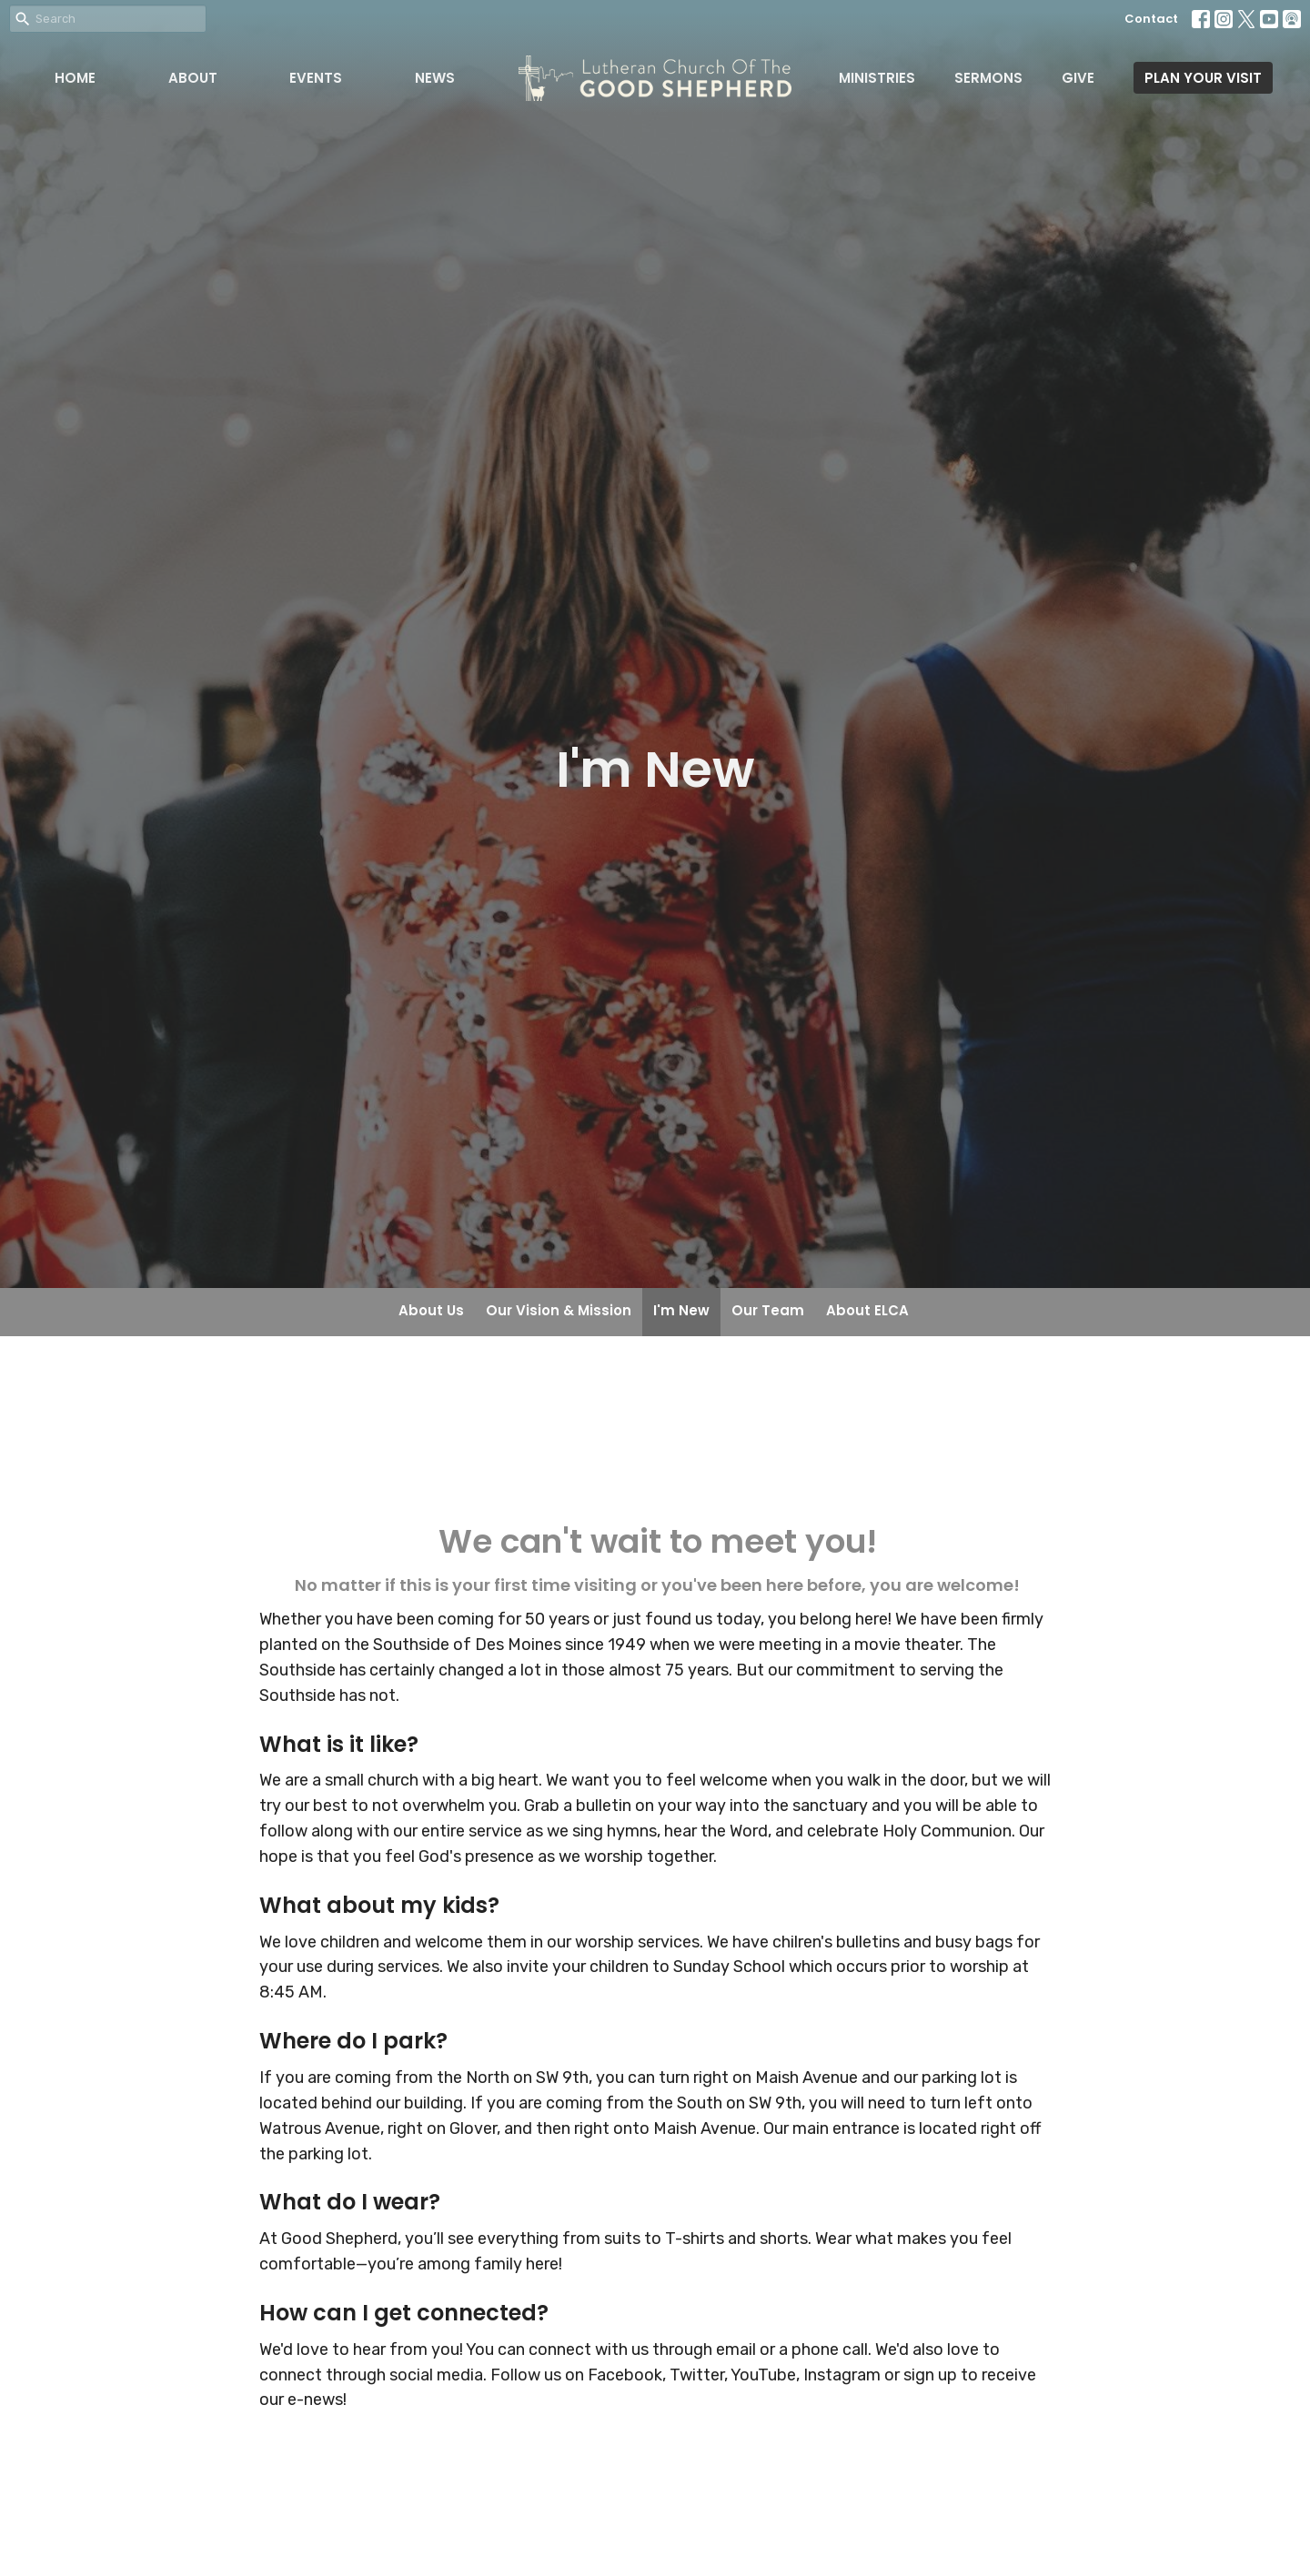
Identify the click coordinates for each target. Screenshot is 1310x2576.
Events (315, 77)
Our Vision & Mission (558, 1310)
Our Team (767, 1310)
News (435, 77)
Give (1078, 77)
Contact (1151, 18)
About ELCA (867, 1310)
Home (75, 77)
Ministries (877, 77)
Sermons (988, 77)
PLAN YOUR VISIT (1203, 77)
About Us (431, 1310)
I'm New (681, 1310)
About (192, 77)
